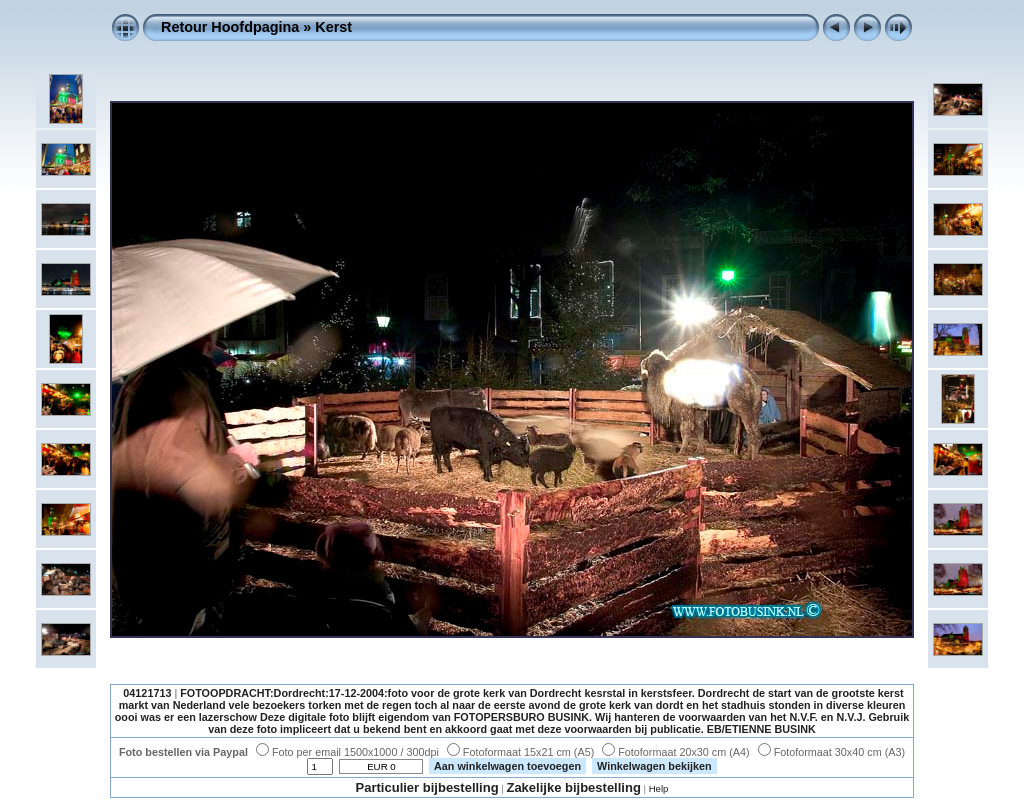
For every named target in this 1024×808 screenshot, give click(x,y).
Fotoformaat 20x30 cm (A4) (675, 752)
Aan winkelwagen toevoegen (507, 766)
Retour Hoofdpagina (230, 27)
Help (659, 788)
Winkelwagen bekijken (654, 766)
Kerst (333, 27)
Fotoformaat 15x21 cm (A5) (520, 752)
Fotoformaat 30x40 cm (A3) (831, 752)
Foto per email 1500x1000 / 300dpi (347, 752)
